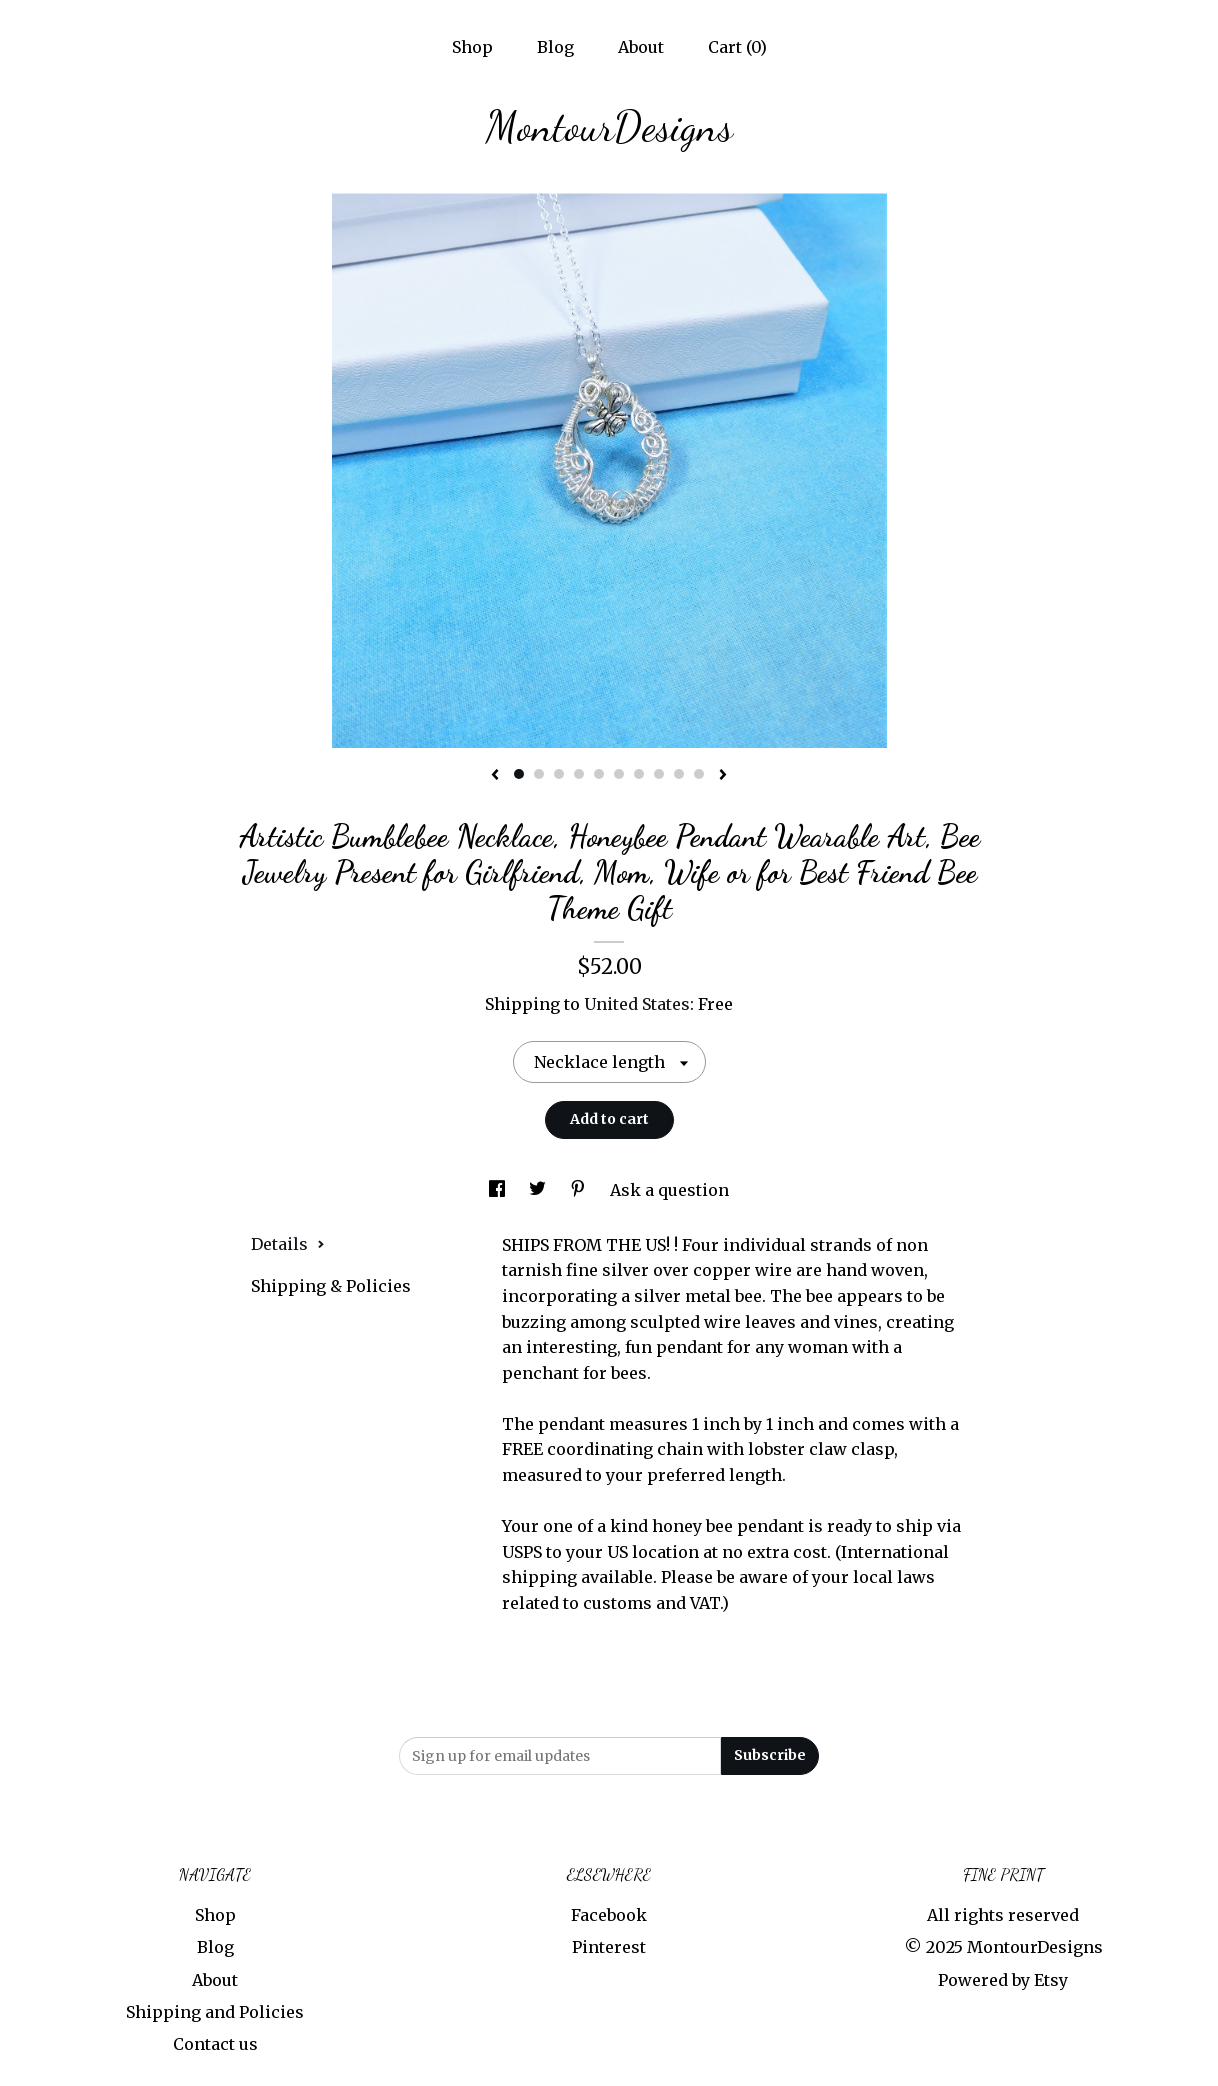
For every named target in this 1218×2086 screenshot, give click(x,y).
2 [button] (539, 774)
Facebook (609, 1915)
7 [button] (639, 774)
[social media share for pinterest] (580, 1190)
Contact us (215, 2044)
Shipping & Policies (331, 1286)
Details (288, 1244)
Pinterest (609, 1947)
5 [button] (599, 774)
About (641, 47)
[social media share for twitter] (539, 1190)
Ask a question (669, 1190)
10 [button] (699, 774)
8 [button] (659, 774)
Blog (555, 47)
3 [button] (559, 774)
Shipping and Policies (215, 2012)
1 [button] (519, 774)
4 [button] (579, 774)
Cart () (737, 47)
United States (637, 1004)
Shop (472, 47)
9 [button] (679, 774)
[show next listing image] (723, 776)
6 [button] (619, 774)
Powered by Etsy (1003, 1980)
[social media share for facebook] (499, 1190)
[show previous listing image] (495, 776)
